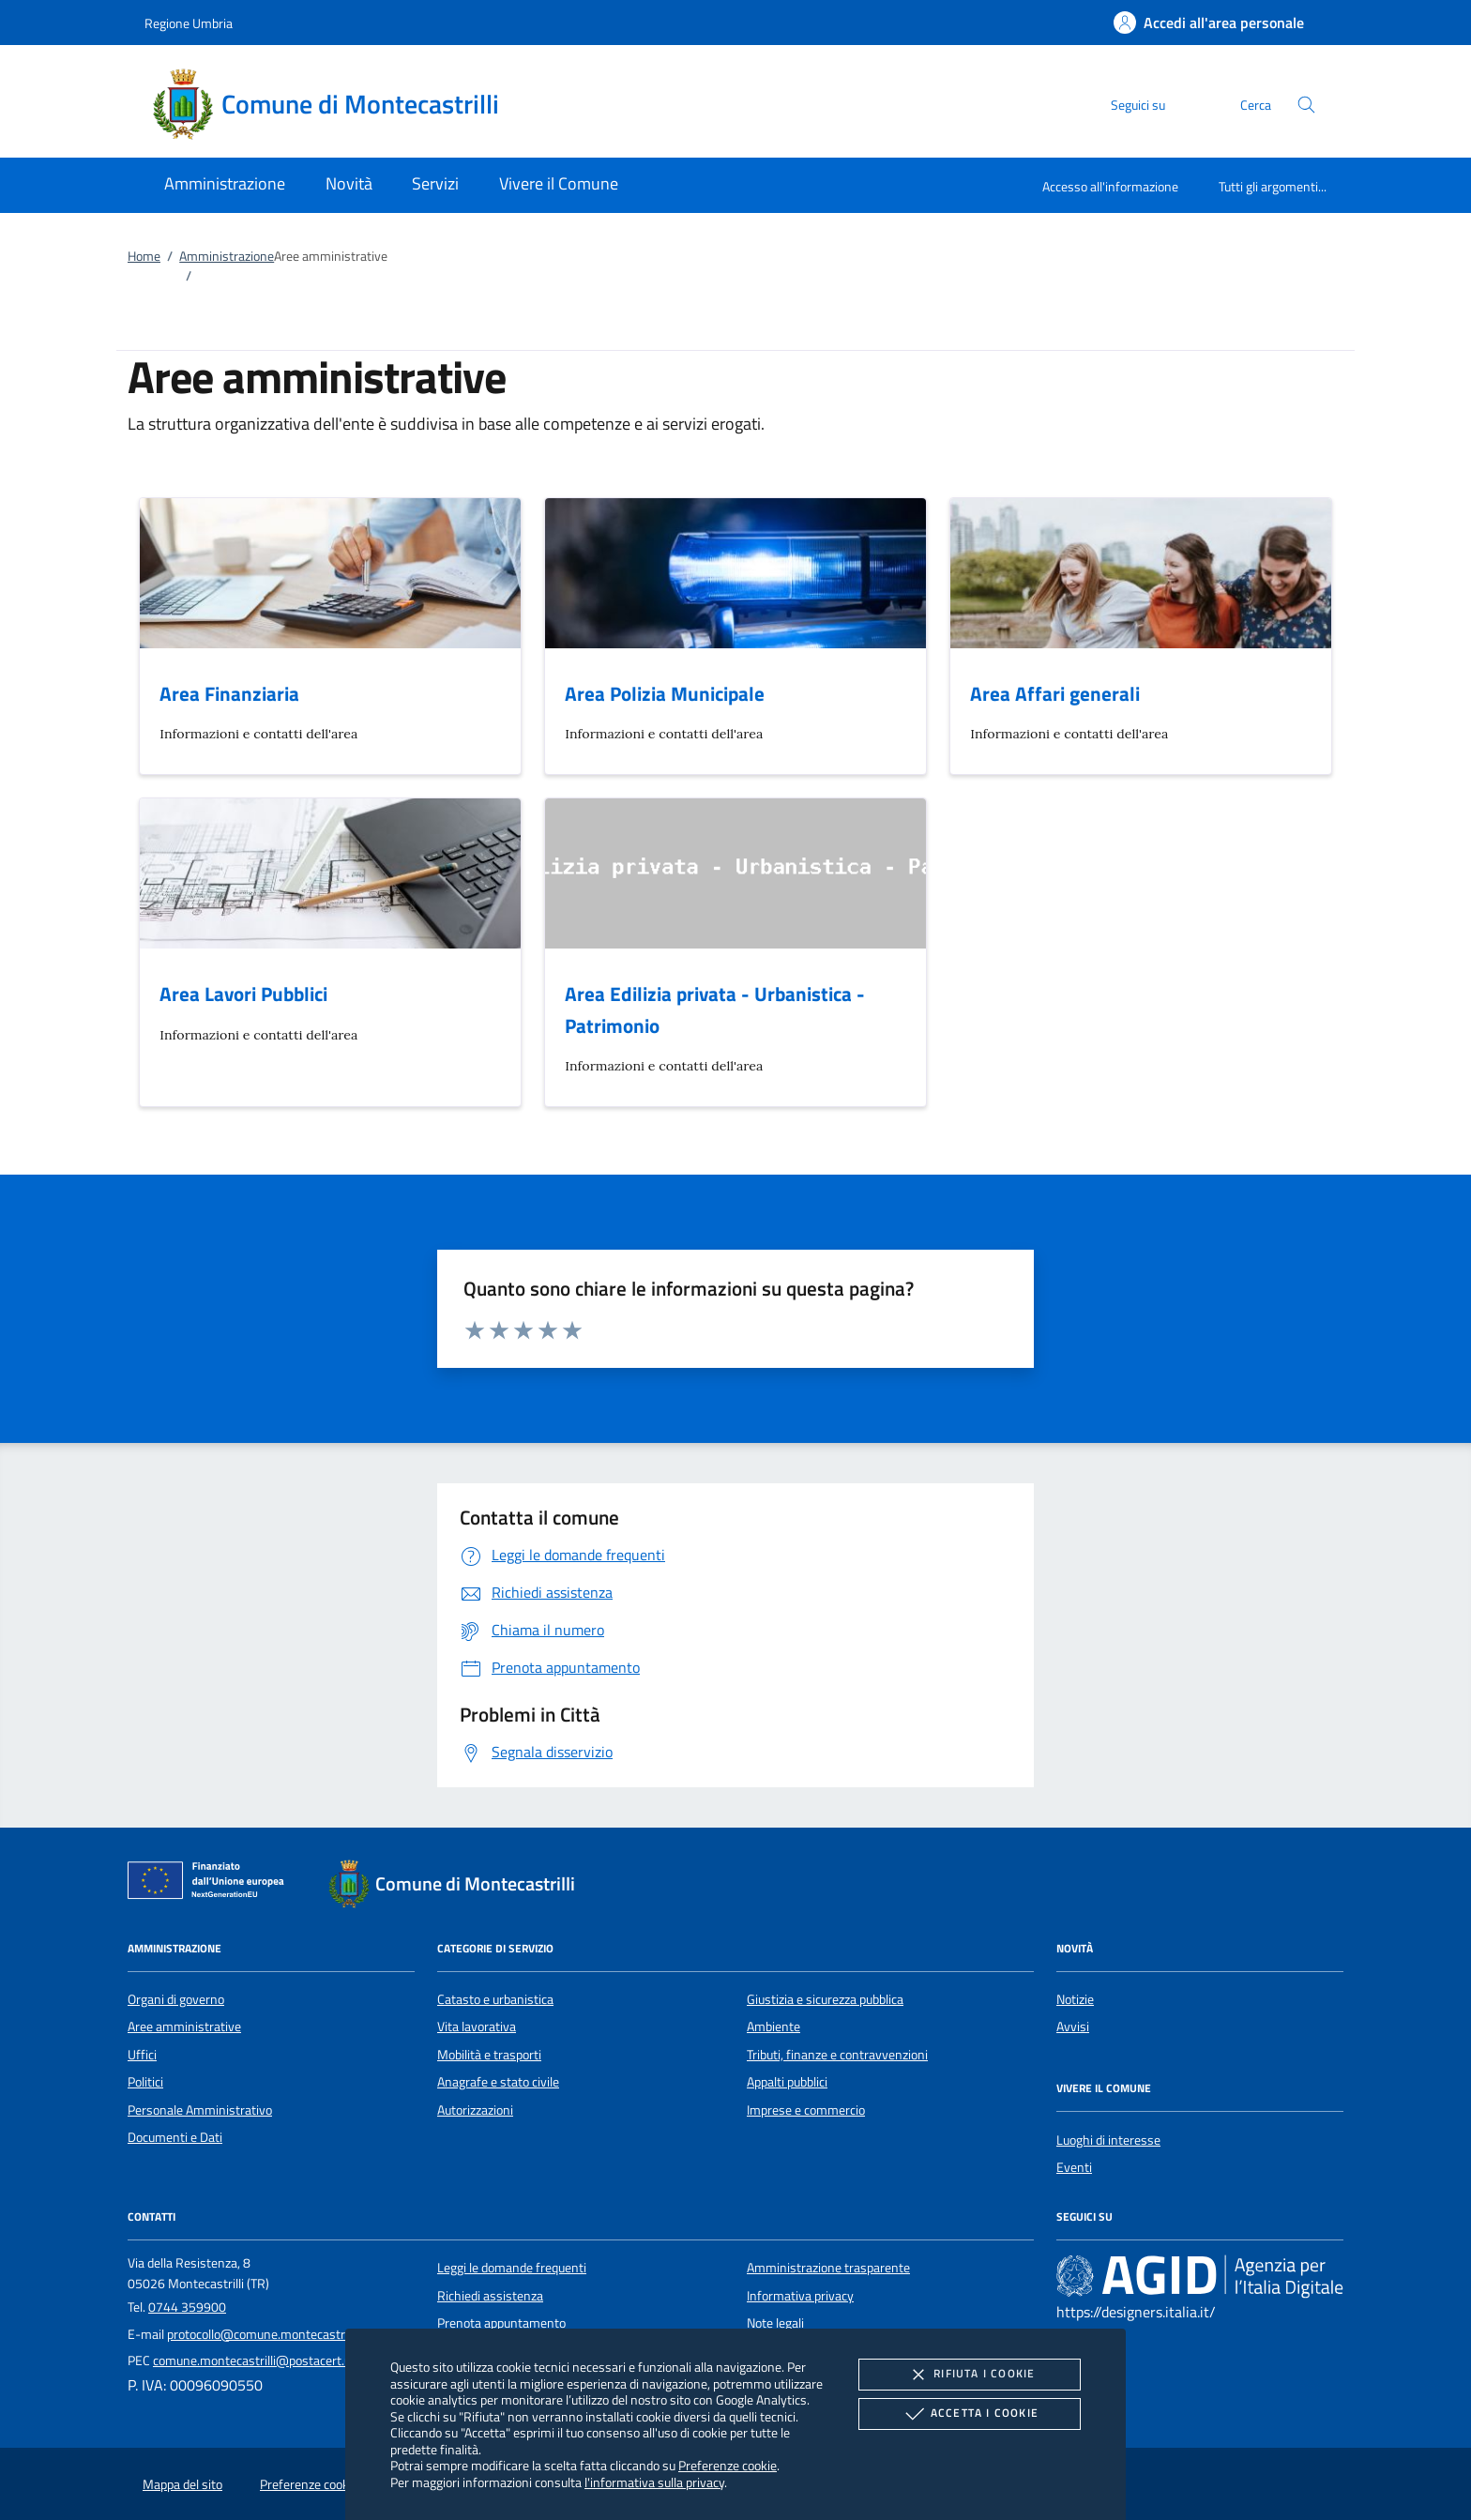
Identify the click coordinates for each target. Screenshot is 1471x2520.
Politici (145, 2082)
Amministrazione (226, 256)
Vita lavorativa (476, 2026)
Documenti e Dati (175, 2137)
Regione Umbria (188, 23)
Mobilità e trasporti (489, 2054)
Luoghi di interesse (1108, 2140)
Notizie (1075, 1999)
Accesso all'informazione (1110, 186)
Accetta (970, 2414)
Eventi (1074, 2167)
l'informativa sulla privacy (654, 2482)
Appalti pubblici (787, 2082)
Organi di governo (176, 1999)
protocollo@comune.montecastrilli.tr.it (272, 2334)
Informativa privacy (800, 2295)
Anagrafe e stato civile (498, 2082)
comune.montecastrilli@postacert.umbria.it (273, 2360)
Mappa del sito (182, 2484)
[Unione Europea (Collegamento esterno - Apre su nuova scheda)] (211, 1884)
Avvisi (1072, 2026)
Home (144, 256)
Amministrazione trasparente (828, 2267)
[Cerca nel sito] (1306, 104)
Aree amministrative (184, 2026)
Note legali (775, 2323)
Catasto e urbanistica (495, 1999)
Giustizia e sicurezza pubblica (825, 1999)
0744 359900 (187, 2307)
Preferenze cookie (727, 2465)
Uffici (142, 2054)
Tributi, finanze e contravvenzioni (837, 2054)
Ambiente (773, 2026)
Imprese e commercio (806, 2110)
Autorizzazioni (475, 2110)
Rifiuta (969, 2375)
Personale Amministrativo (200, 2110)
